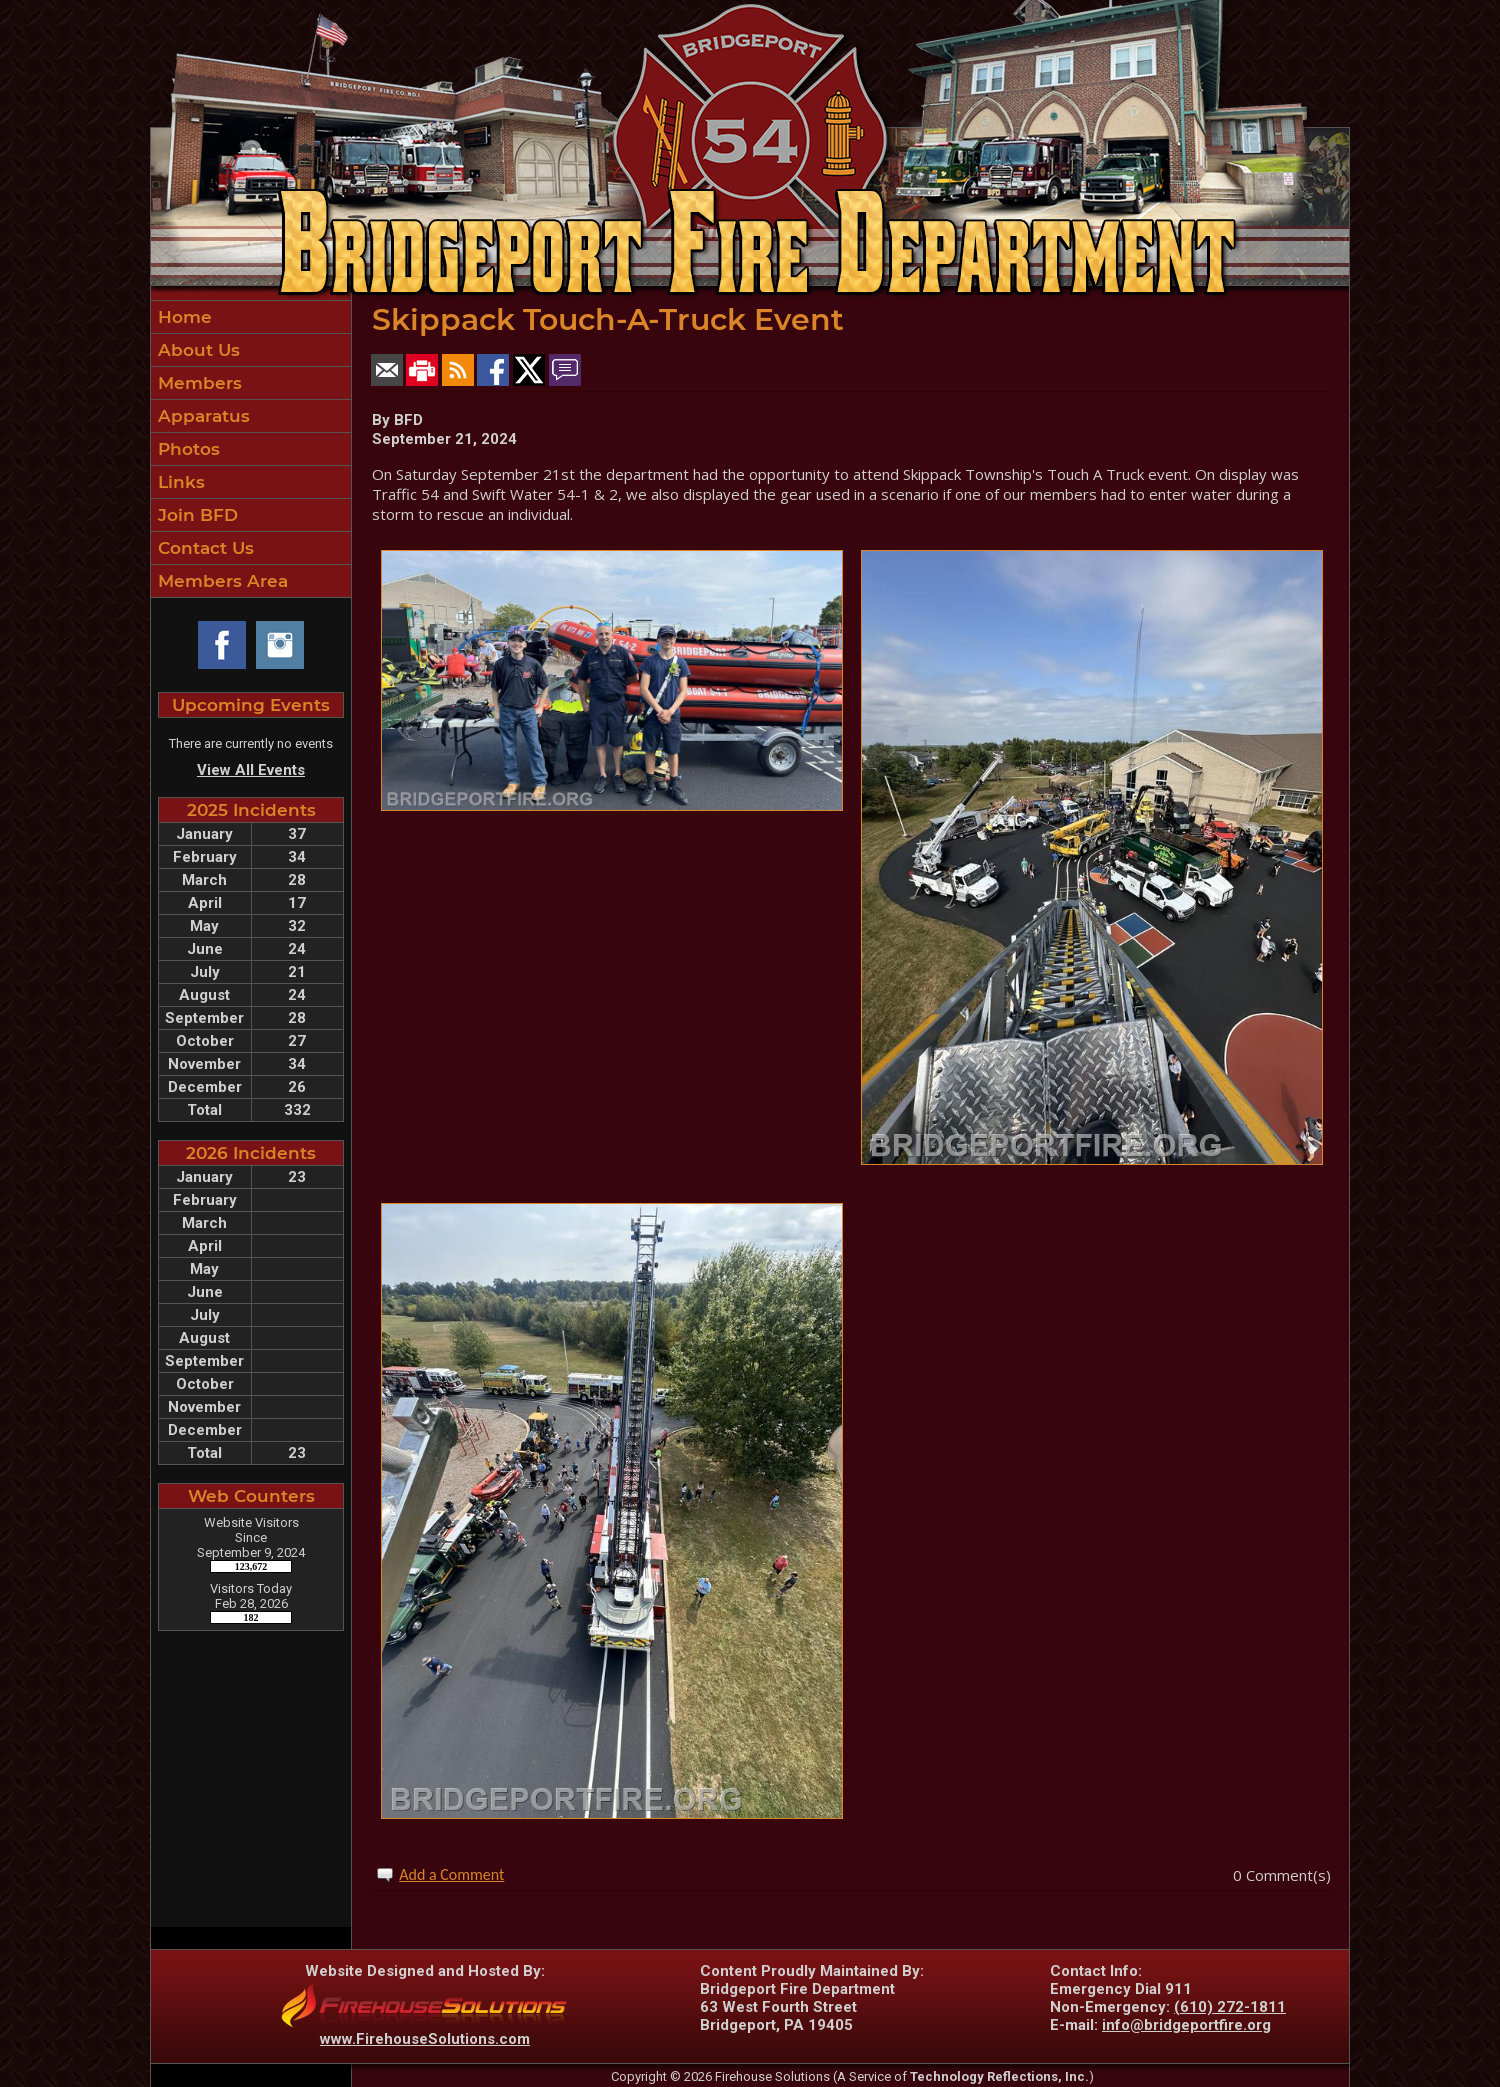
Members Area (220, 581)
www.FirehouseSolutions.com (425, 2039)
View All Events (251, 770)
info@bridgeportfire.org (1186, 2025)
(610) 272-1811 (1230, 2007)
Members (197, 383)
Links (179, 482)
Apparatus (201, 416)
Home (182, 317)
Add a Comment (451, 1874)
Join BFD (195, 515)
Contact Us (203, 548)
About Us (196, 350)
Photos (186, 449)
